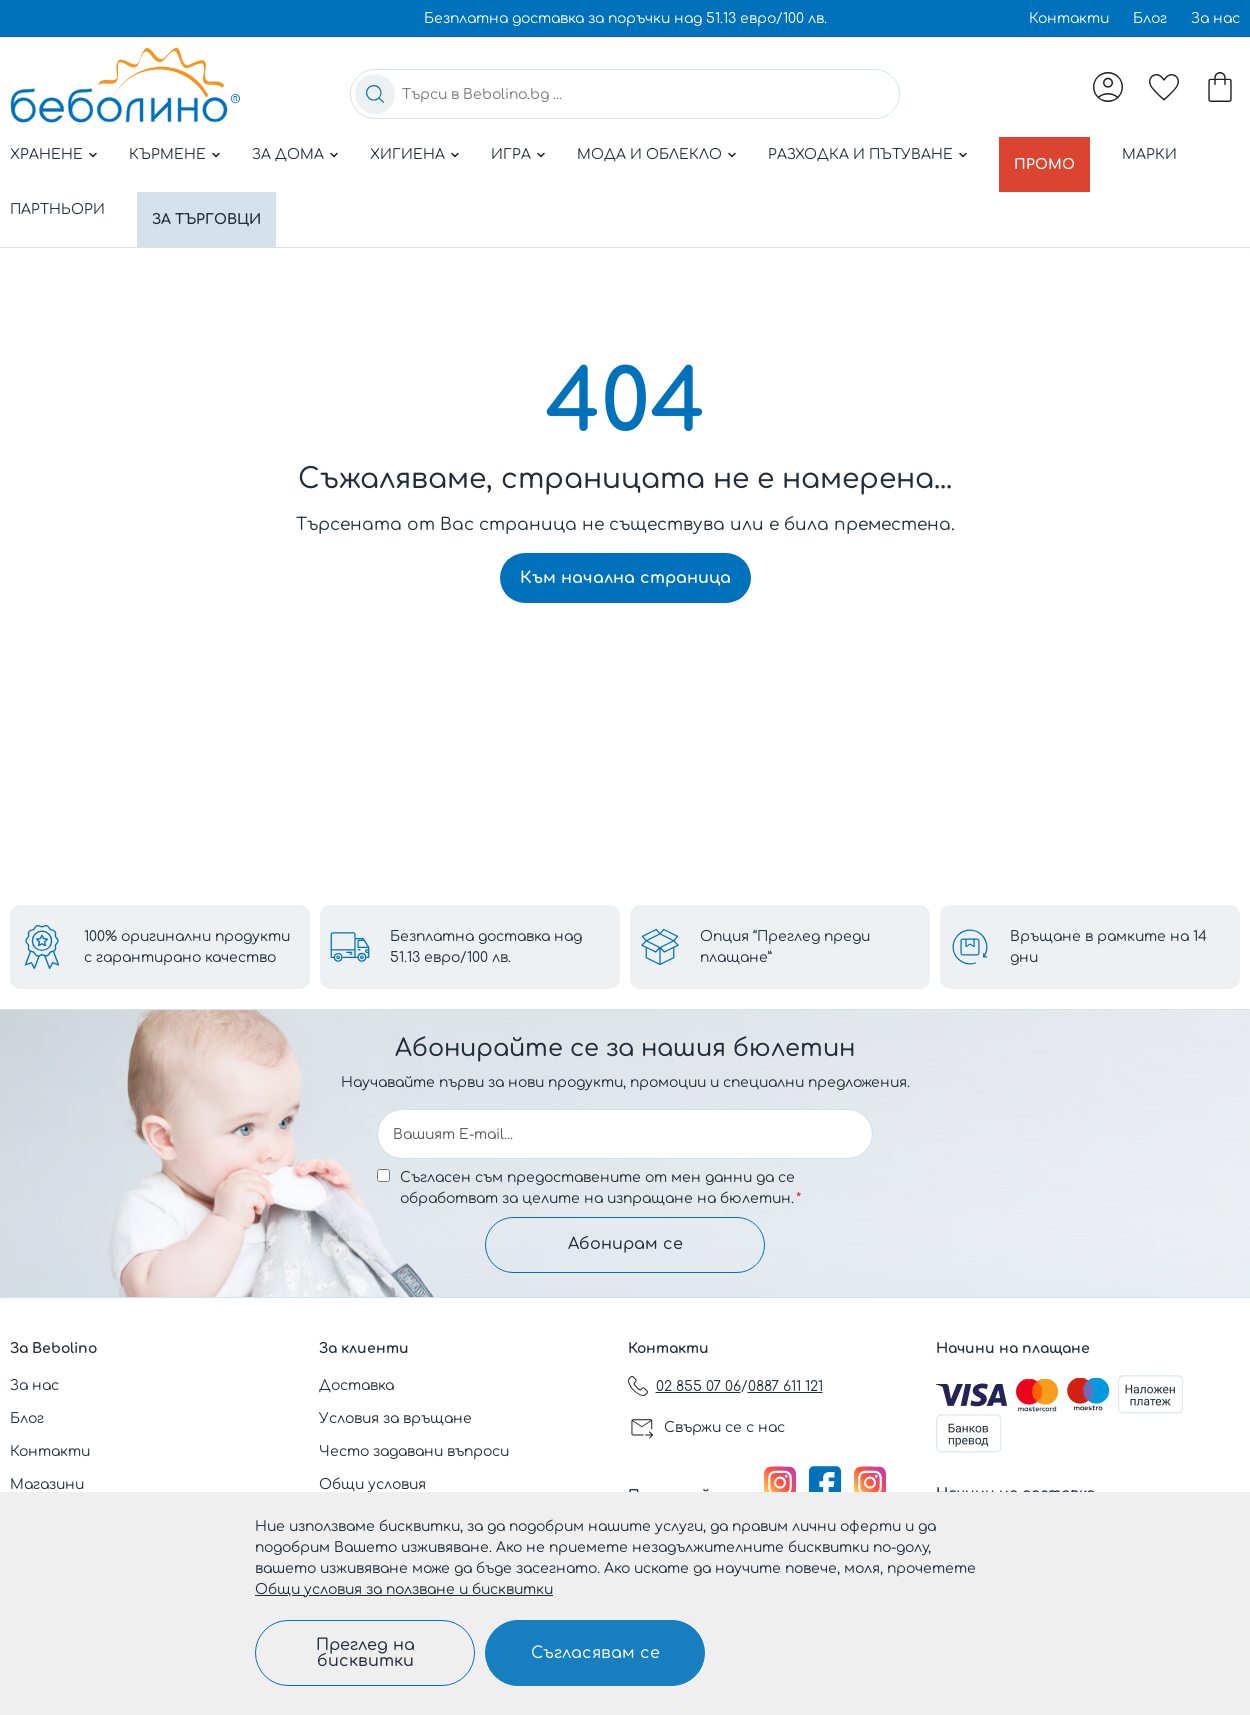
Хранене (46, 154)
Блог (1150, 18)
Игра (511, 154)
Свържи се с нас (724, 1427)
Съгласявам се (595, 1653)
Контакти (1069, 18)
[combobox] (625, 94)
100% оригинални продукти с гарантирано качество (187, 943)
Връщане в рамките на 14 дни (1108, 943)
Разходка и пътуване (860, 154)
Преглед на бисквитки (365, 1653)
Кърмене (167, 154)
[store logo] (125, 85)
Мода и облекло (649, 154)
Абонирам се (625, 1243)
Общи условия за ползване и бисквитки (404, 1589)
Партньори (57, 198)
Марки (1158, 154)
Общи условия (372, 1484)
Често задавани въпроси (414, 1451)
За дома (288, 154)
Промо (1049, 154)
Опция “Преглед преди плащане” (785, 943)
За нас (1215, 18)
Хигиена (407, 154)
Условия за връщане (395, 1418)
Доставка (356, 1385)
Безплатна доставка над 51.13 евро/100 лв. (486, 943)
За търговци (211, 198)
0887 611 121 (785, 1386)
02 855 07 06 (698, 1386)
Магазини (47, 1484)
